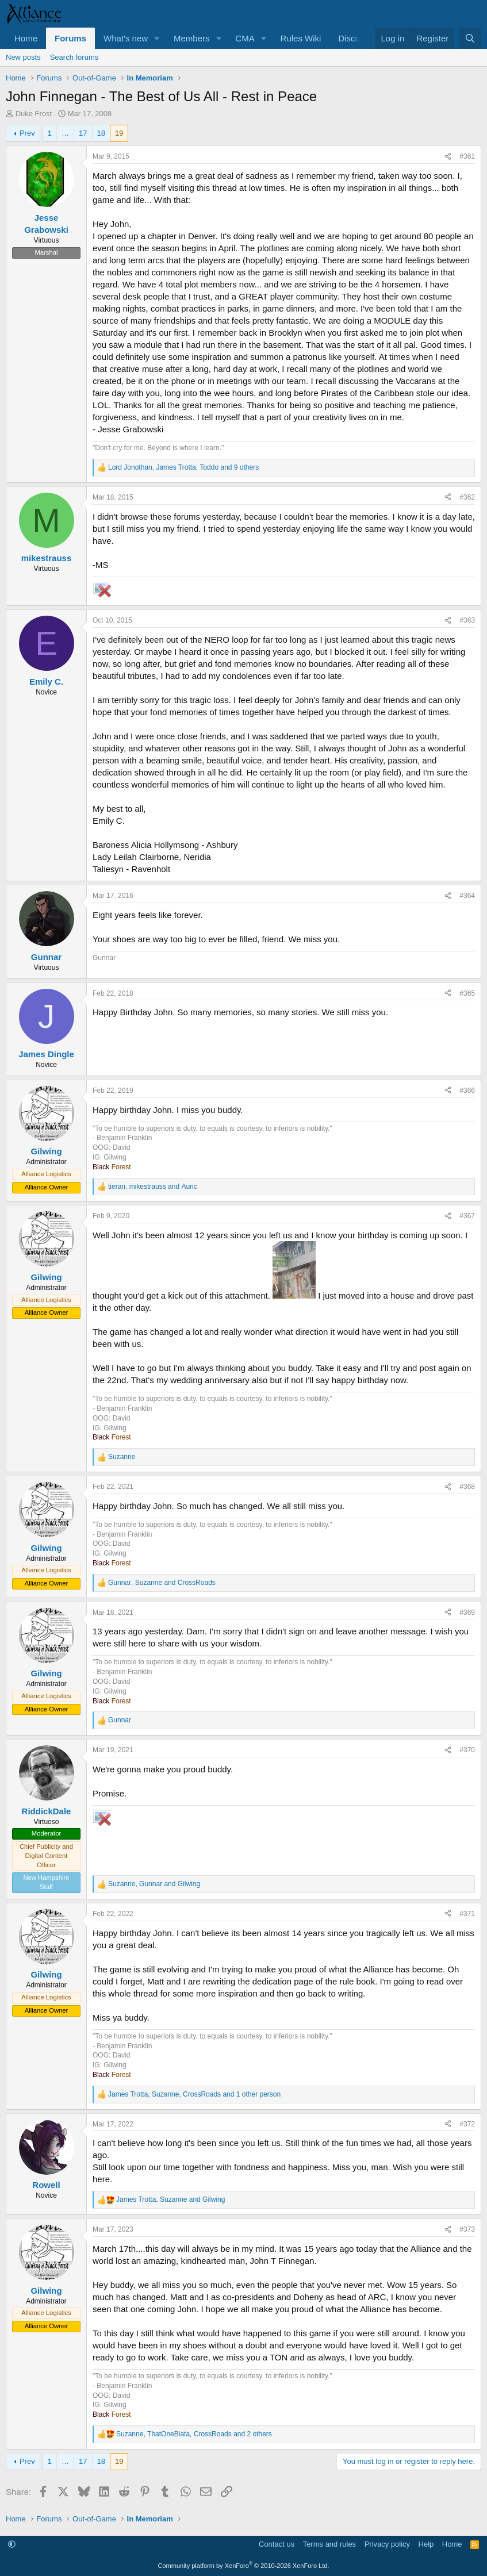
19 (119, 133)
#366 (467, 1091)
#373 (467, 2229)
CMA (244, 38)
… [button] (65, 133)
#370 (467, 1750)
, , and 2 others (194, 2434)
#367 (467, 1216)
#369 (467, 1612)
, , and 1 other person (194, 2094)
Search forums (74, 57)
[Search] (470, 38)
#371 (467, 1914)
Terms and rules (329, 2544)
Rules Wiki (301, 38)
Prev (27, 133)
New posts (23, 57)
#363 (467, 620)
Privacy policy (387, 2544)
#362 (467, 497)
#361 (467, 156)
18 (101, 133)
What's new (125, 38)
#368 (467, 1487)
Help (426, 2544)
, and (152, 1187)
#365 (467, 993)
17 (83, 133)
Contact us (276, 2544)
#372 (467, 2124)
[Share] (447, 156)
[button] (157, 38)
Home (25, 38)
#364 (467, 896)
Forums (70, 38)
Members (192, 38)
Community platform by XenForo (243, 2565)
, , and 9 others (183, 467)
